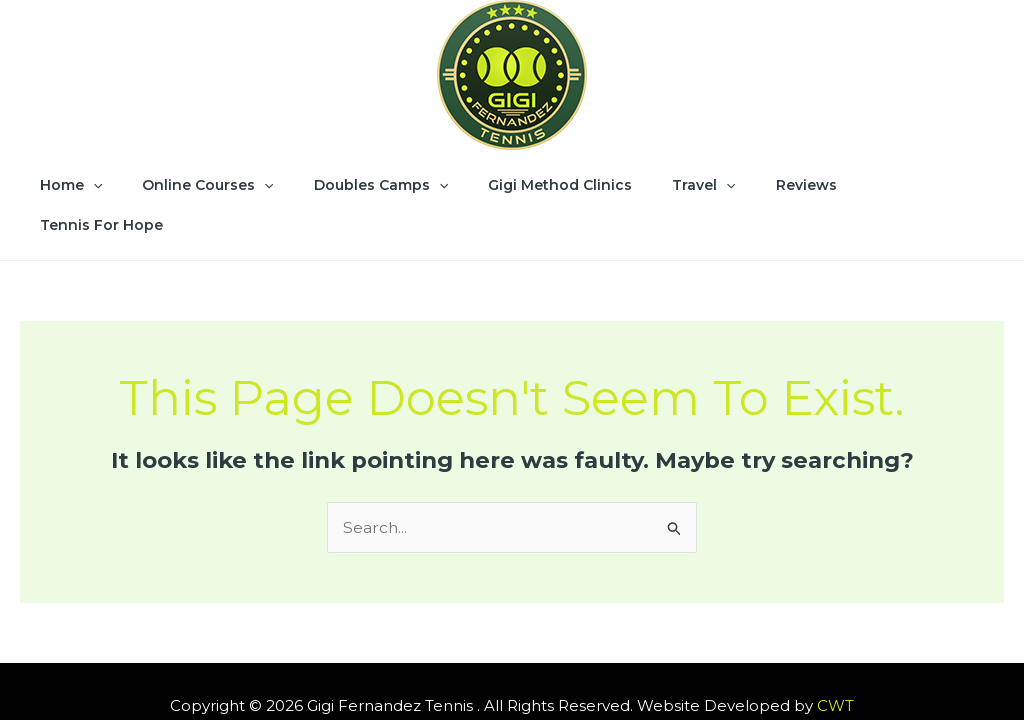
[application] (121, 185)
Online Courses (224, 185)
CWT (835, 663)
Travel (683, 185)
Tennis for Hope (894, 185)
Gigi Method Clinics (552, 185)
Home (99, 185)
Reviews (774, 185)
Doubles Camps (385, 185)
